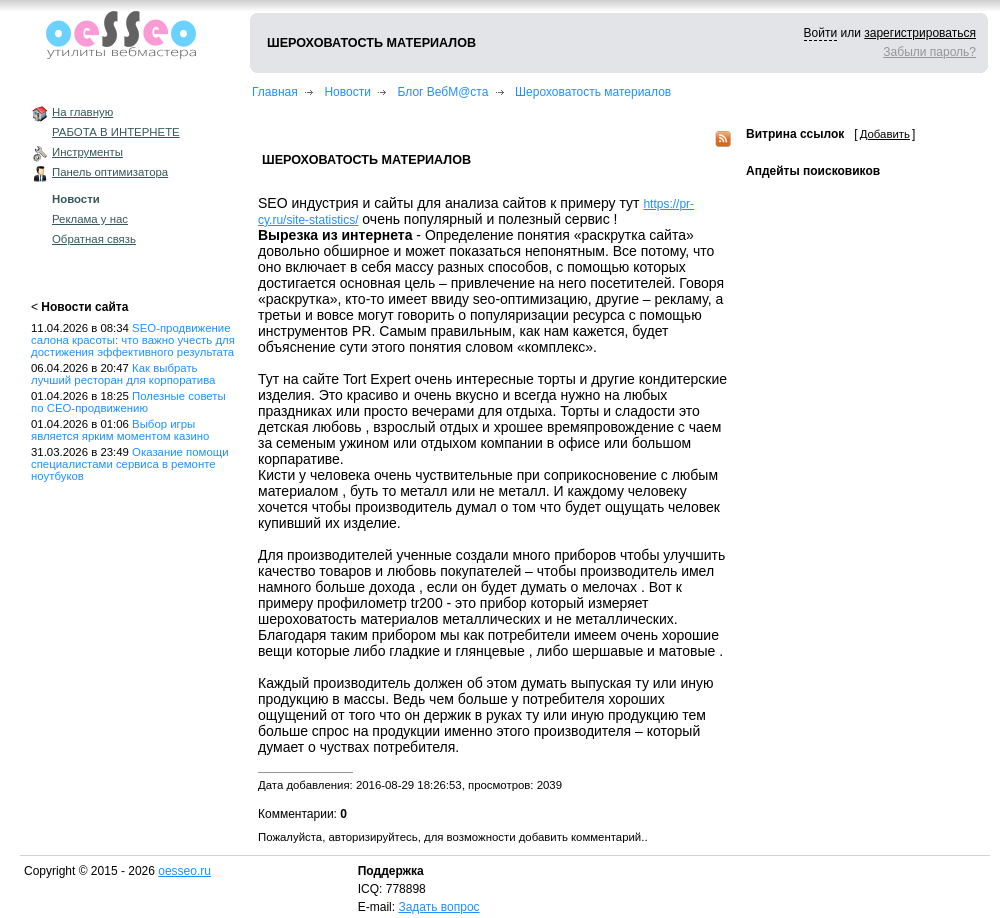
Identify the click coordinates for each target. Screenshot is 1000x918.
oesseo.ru (184, 871)
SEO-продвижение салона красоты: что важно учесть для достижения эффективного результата (133, 340)
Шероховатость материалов (593, 92)
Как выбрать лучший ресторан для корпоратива (123, 374)
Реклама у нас (90, 219)
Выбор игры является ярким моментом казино (120, 430)
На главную (82, 112)
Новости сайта (84, 307)
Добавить (885, 134)
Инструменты (87, 152)
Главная (275, 92)
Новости (76, 199)
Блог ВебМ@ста (443, 92)
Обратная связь (94, 239)
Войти (821, 33)
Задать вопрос (438, 907)
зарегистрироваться (920, 33)
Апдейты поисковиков (813, 171)
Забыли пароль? (929, 52)
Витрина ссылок (795, 134)
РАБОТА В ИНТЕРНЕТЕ (116, 132)
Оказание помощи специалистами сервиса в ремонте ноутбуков (130, 464)
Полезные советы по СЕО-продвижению (128, 402)
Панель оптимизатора (110, 172)
